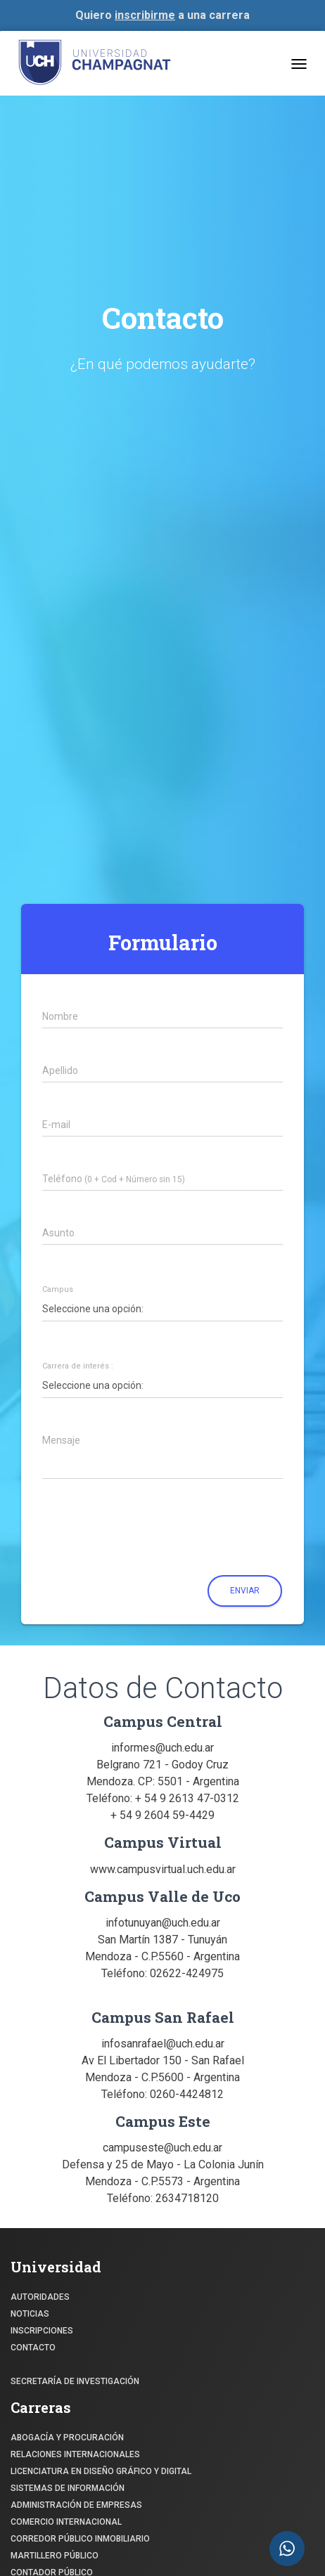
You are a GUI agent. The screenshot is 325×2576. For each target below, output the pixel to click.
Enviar (245, 1591)
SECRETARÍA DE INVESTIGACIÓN (75, 2381)
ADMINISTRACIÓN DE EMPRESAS (76, 2505)
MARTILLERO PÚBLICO (54, 2556)
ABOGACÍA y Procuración (67, 2437)
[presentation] (133, 1531)
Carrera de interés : (77, 1366)
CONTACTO (33, 2347)
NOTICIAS (30, 2314)
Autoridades (40, 2297)
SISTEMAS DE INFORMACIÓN (68, 2488)
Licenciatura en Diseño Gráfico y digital (101, 2471)
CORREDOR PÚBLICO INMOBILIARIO (80, 2539)
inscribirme (145, 15)
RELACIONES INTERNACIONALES (75, 2454)
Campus (57, 1290)
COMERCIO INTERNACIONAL (66, 2522)
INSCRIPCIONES (42, 2331)
